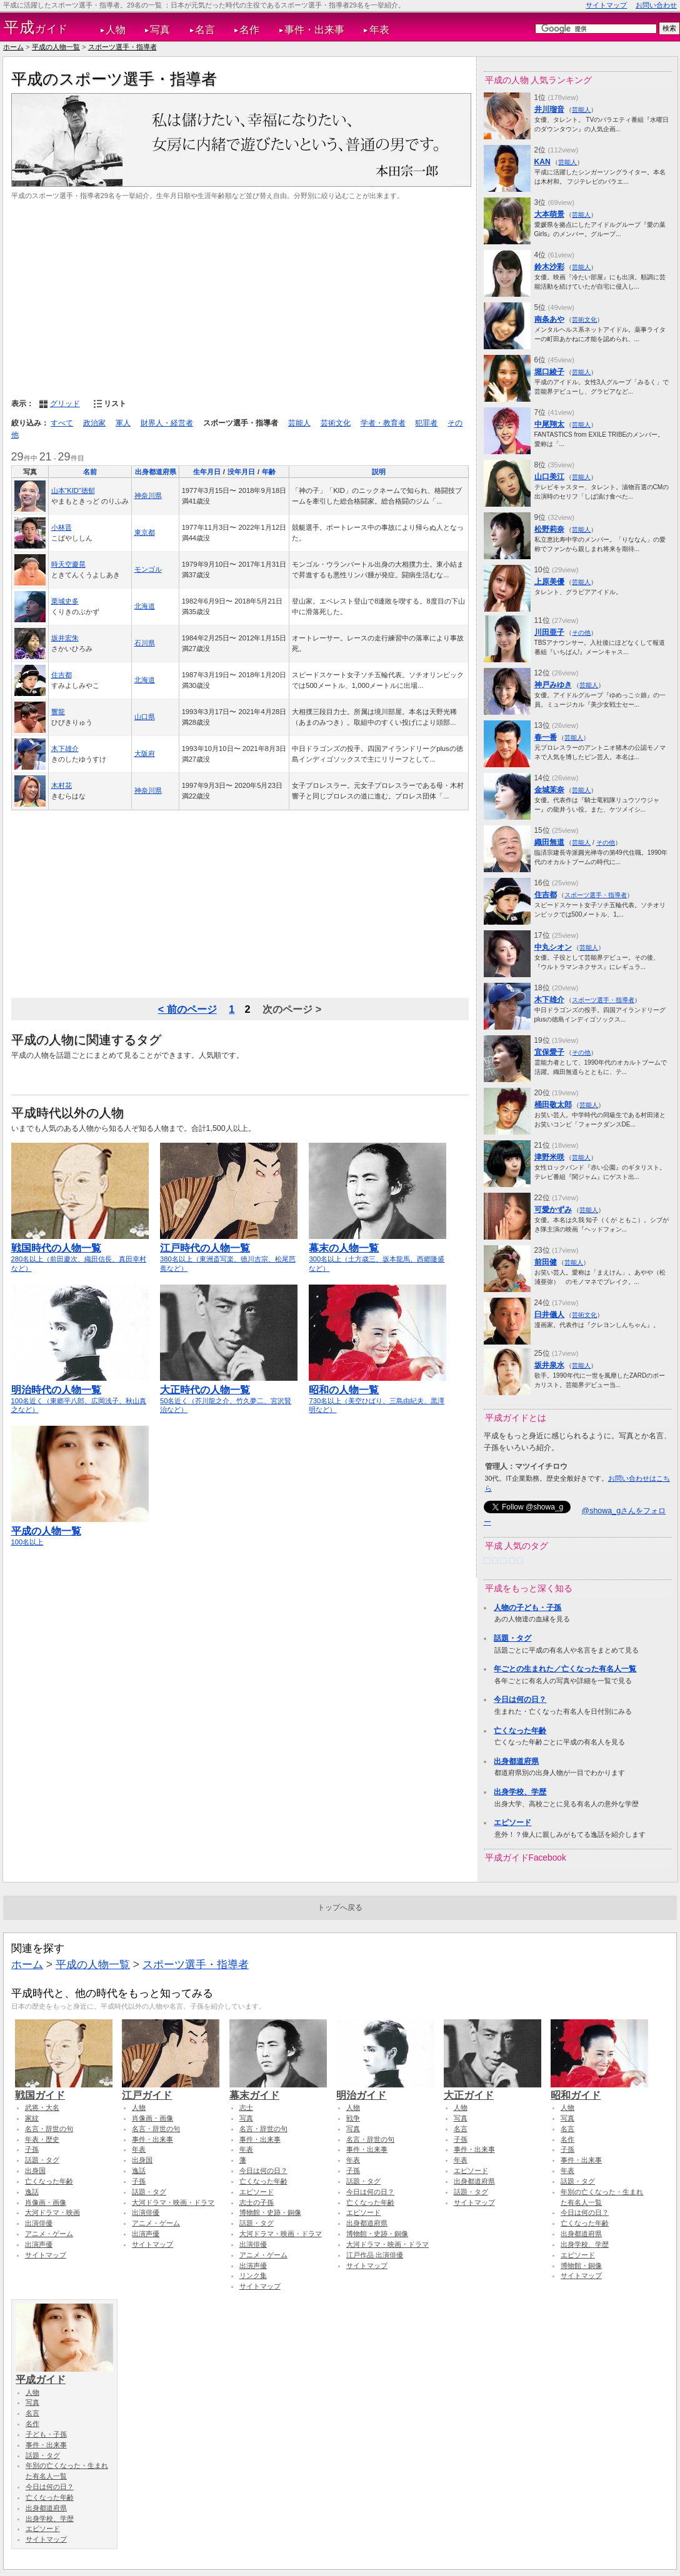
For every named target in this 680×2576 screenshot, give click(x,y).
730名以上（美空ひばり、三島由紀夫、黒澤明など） (377, 1394)
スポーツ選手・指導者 (122, 47)
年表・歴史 (42, 2139)
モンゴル (148, 569)
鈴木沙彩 (549, 266)
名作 (249, 29)
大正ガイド (492, 2089)
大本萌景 (549, 214)
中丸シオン (553, 947)
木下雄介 (65, 748)
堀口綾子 (549, 371)
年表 (379, 29)
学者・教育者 (383, 423)
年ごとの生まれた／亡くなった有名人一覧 (565, 1668)
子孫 (32, 2149)
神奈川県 (148, 495)
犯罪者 (426, 423)
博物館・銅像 (581, 2265)
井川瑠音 (549, 109)
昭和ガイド (599, 2089)
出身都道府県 (155, 471)
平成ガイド (64, 2373)
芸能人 (299, 423)
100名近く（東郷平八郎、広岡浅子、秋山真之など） (80, 1394)
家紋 (32, 2118)
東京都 (144, 532)
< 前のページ (187, 1009)
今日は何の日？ (520, 1699)
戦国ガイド (63, 2089)
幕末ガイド (278, 2089)
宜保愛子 (549, 1052)
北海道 (144, 606)
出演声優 (38, 2244)
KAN (542, 161)
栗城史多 (65, 601)
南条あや (549, 319)
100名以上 (80, 1531)
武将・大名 (42, 2107)
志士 (246, 2107)
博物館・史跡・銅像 (270, 2212)
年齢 (269, 471)
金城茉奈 (549, 789)
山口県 (144, 716)
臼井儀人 (549, 1314)
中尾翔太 (549, 424)
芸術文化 (336, 423)
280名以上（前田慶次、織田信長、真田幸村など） (80, 1252)
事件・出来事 (314, 29)
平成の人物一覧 (56, 47)
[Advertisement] (240, 298)
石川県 (144, 643)
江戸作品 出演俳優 (374, 2255)
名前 (90, 471)
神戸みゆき (553, 684)
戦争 (353, 2118)
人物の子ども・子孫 (527, 1607)
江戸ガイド (170, 2089)
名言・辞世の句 (49, 2128)
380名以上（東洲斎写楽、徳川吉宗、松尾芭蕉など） (229, 1252)
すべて (62, 423)
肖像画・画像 (45, 2202)
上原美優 (549, 581)
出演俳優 (38, 2223)
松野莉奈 (549, 529)
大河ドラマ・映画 (52, 2212)
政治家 (94, 423)
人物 (116, 29)
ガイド (36, 27)
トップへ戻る (340, 1907)
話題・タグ (512, 1638)
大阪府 (144, 753)
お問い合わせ (656, 5)
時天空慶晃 (68, 564)
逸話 (32, 2192)
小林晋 (61, 527)
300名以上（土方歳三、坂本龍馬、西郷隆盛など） (377, 1252)
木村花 (61, 785)
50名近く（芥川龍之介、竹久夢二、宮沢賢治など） (229, 1394)
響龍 (58, 711)
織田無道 (549, 842)
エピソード (512, 1822)
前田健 (545, 1262)
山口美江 (549, 476)
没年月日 (241, 471)
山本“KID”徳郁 (73, 490)
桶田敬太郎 (553, 1104)
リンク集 (253, 2275)
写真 (160, 29)
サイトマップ (606, 5)
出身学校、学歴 (520, 1792)
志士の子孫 (256, 2202)
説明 (379, 471)
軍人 (123, 423)
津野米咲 (549, 1157)
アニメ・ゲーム (49, 2233)
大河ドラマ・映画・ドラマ (173, 2202)
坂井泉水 (549, 1365)
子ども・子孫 (46, 2434)
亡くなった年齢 (520, 1730)
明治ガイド (385, 2089)
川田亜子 (549, 632)
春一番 (545, 737)
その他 (581, 632)
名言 (205, 29)
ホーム (13, 47)
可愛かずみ (553, 1209)
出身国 (35, 2170)
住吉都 (61, 675)
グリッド (65, 403)
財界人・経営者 (167, 423)
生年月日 (207, 471)
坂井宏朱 (65, 638)
